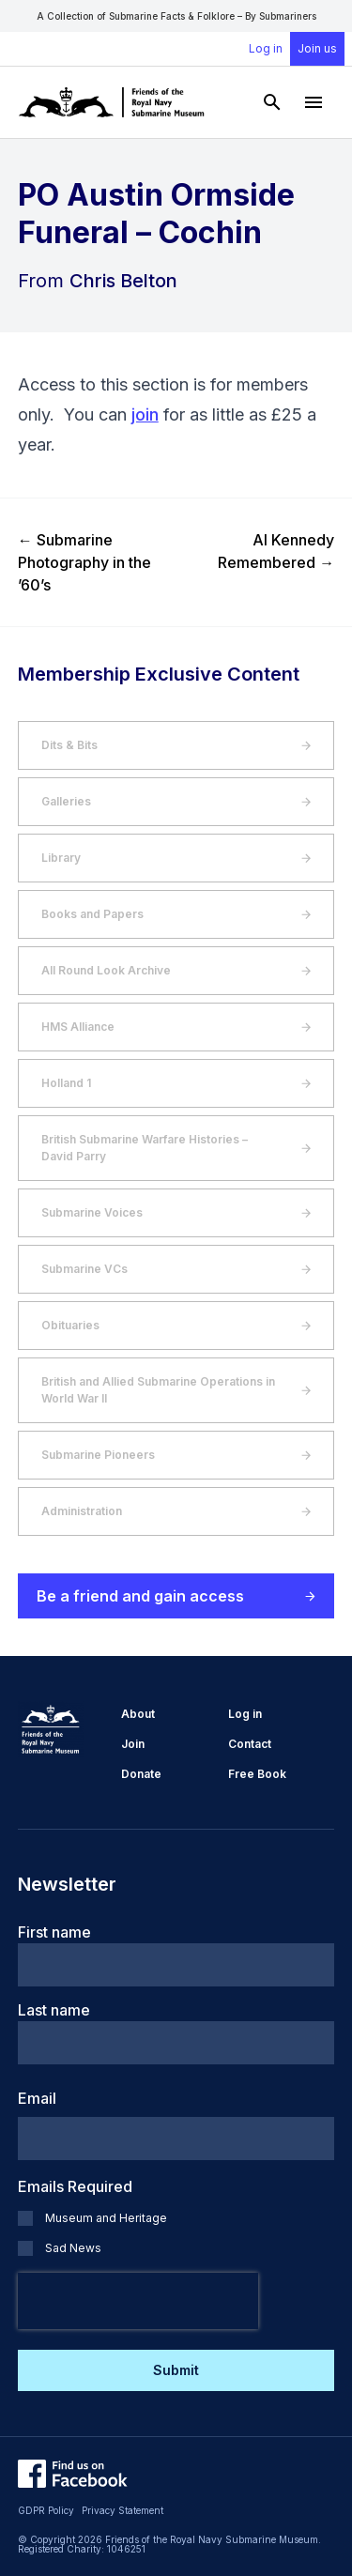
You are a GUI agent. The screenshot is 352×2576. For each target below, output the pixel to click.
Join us (317, 48)
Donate (141, 1774)
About (138, 1714)
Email (37, 2098)
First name (54, 1932)
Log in (266, 48)
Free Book (257, 1774)
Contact (249, 1744)
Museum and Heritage (106, 2218)
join (145, 414)
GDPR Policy (46, 2510)
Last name (54, 2010)
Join (133, 1744)
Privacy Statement (122, 2510)
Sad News (73, 2248)
